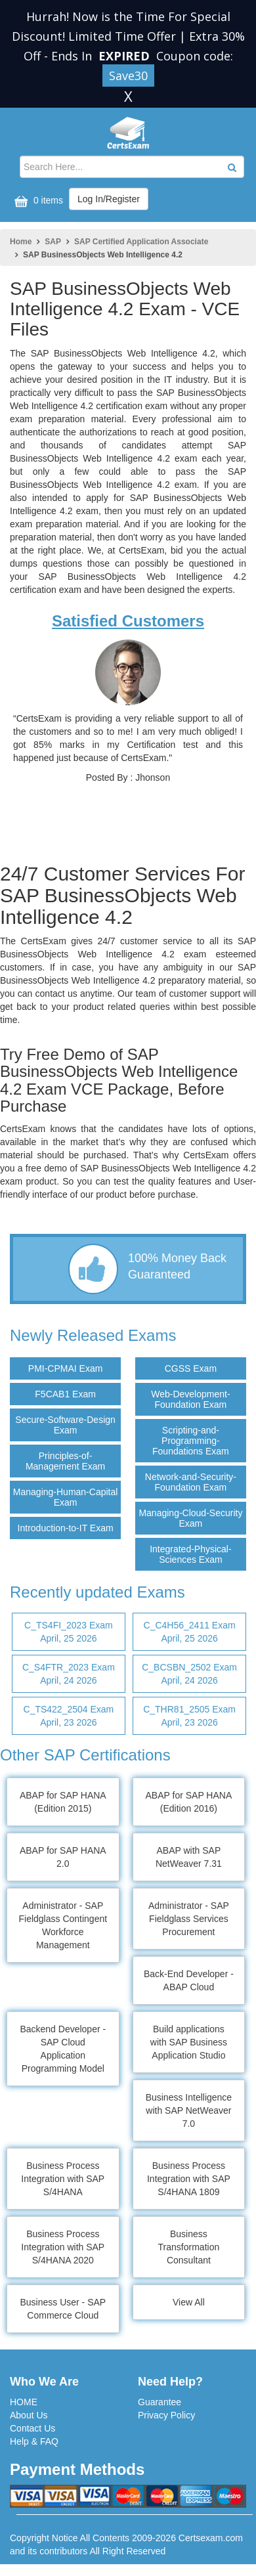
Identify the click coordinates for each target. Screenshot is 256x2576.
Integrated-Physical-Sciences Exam (191, 1554)
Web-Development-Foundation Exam (190, 1399)
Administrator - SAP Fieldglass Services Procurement (188, 1918)
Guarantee (159, 2402)
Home (21, 241)
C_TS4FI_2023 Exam (68, 1632)
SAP (53, 241)
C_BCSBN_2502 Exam (189, 1674)
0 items (37, 201)
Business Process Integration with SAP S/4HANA (62, 2178)
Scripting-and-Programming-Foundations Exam (190, 1440)
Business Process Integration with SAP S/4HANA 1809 (188, 2178)
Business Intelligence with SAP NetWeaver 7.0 (189, 2110)
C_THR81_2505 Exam (189, 1716)
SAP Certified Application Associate (141, 241)
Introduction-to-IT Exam (66, 1528)
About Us (29, 2415)
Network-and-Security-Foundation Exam (190, 1482)
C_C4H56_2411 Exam (189, 1632)
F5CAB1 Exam (65, 1394)
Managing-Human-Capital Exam (65, 1497)
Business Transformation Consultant (189, 2247)
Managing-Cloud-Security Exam (190, 1518)
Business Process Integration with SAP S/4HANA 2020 (62, 2247)
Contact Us (32, 2428)
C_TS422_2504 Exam (68, 1716)
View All (189, 2302)
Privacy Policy (166, 2415)
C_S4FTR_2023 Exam (68, 1674)
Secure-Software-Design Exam (65, 1424)
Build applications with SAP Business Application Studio (188, 2042)
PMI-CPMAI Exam (65, 1368)
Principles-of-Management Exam (65, 1461)
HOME (23, 2402)
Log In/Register (108, 199)
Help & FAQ (34, 2441)
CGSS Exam (191, 1368)
